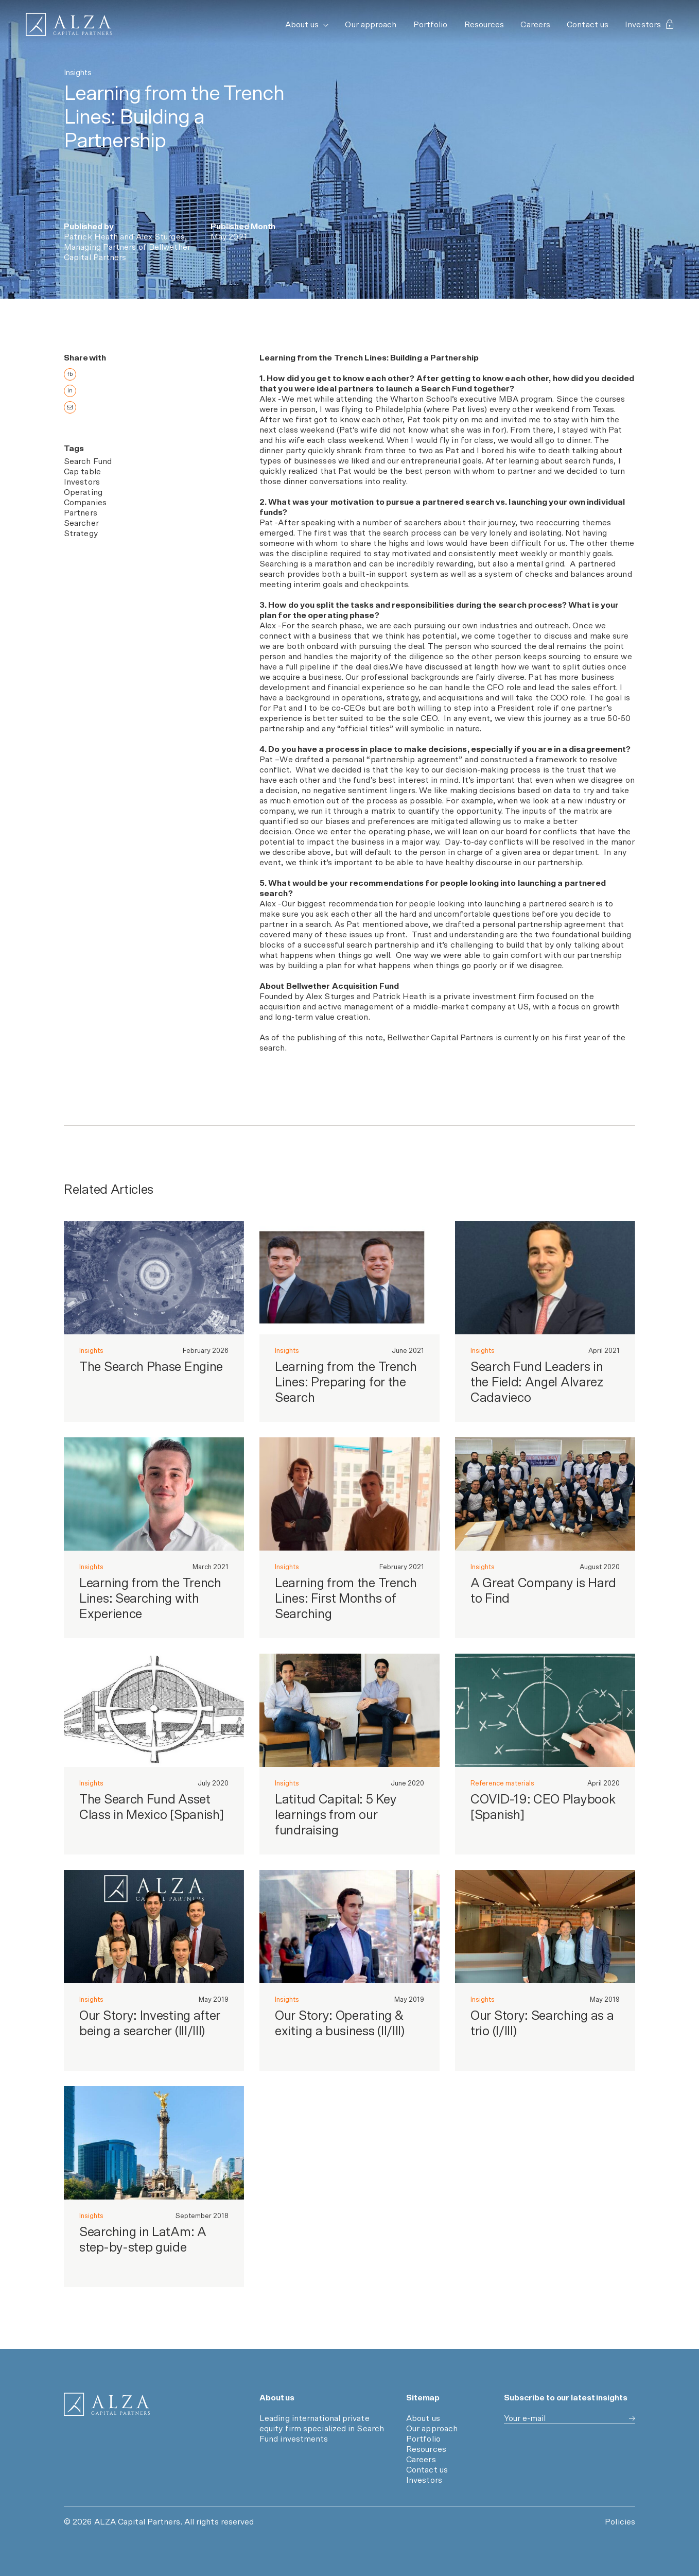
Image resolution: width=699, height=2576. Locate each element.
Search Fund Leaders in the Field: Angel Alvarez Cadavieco (536, 1385)
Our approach (370, 25)
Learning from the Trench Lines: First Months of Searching (346, 1602)
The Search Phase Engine (151, 1370)
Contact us (587, 25)
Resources (484, 25)
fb (70, 374)
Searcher (81, 526)
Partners (80, 516)
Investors (649, 25)
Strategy (81, 537)
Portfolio (430, 25)
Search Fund (88, 464)
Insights (91, 1354)
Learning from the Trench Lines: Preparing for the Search (346, 1385)
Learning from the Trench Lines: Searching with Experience (150, 1602)
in (70, 390)
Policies (620, 2522)
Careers (535, 25)
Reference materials (502, 1786)
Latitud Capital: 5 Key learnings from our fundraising (335, 1818)
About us (307, 25)
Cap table (82, 475)
